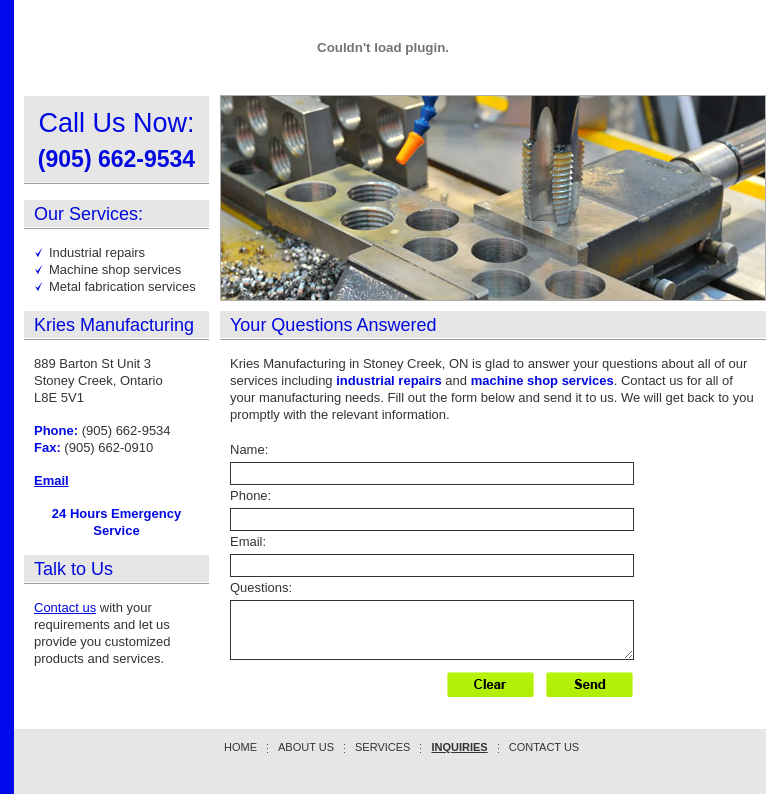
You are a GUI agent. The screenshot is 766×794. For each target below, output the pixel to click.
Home (240, 747)
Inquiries (459, 747)
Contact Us (544, 747)
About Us (306, 747)
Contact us (65, 607)
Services (382, 747)
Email (51, 480)
